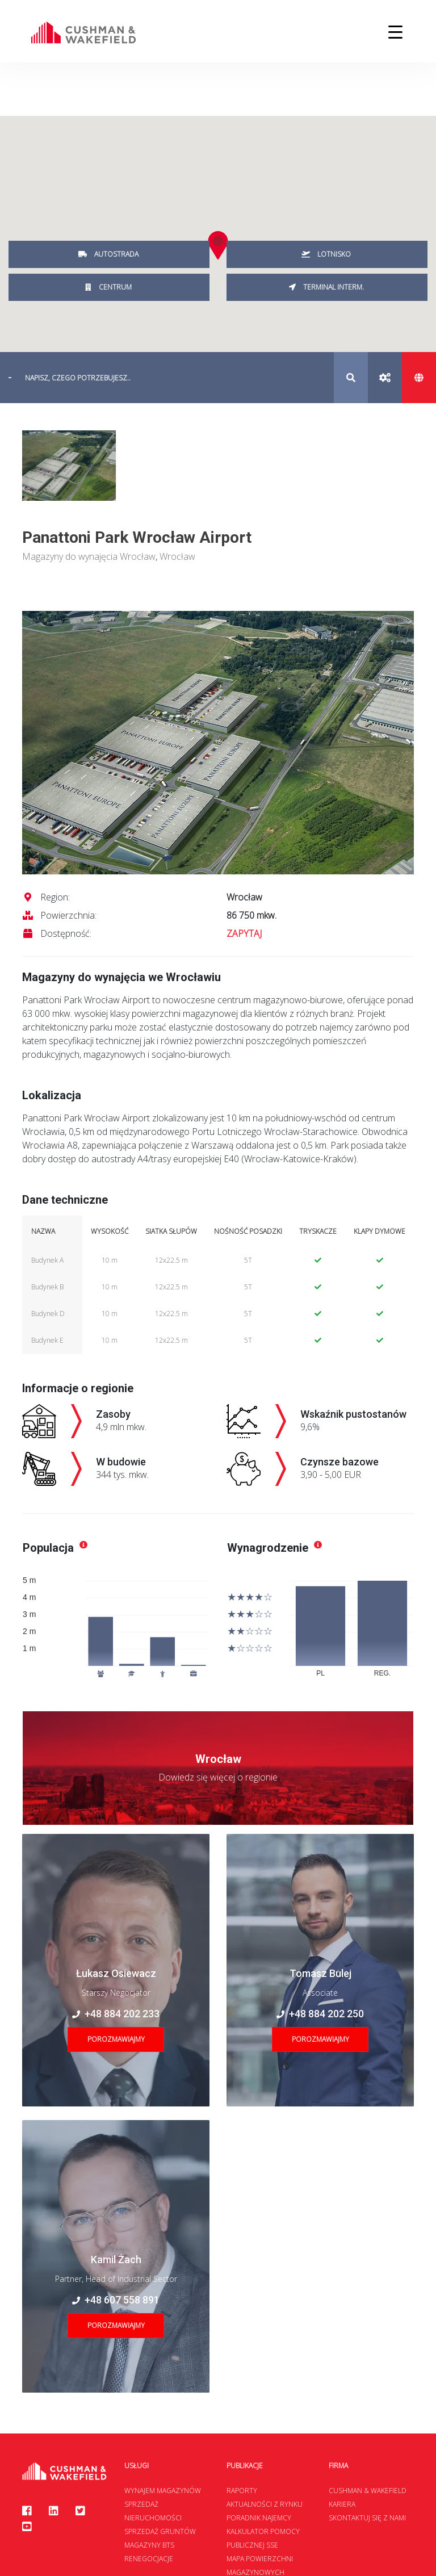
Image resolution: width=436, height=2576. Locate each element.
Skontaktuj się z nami (367, 2518)
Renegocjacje (148, 2559)
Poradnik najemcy (259, 2518)
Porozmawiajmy (116, 2039)
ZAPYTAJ (244, 933)
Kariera (342, 2504)
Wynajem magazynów (162, 2490)
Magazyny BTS (149, 2545)
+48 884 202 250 (320, 2014)
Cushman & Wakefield (367, 2490)
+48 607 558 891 (116, 2300)
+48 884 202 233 (116, 2014)
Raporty (242, 2490)
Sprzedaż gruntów (160, 2531)
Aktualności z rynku (265, 2504)
